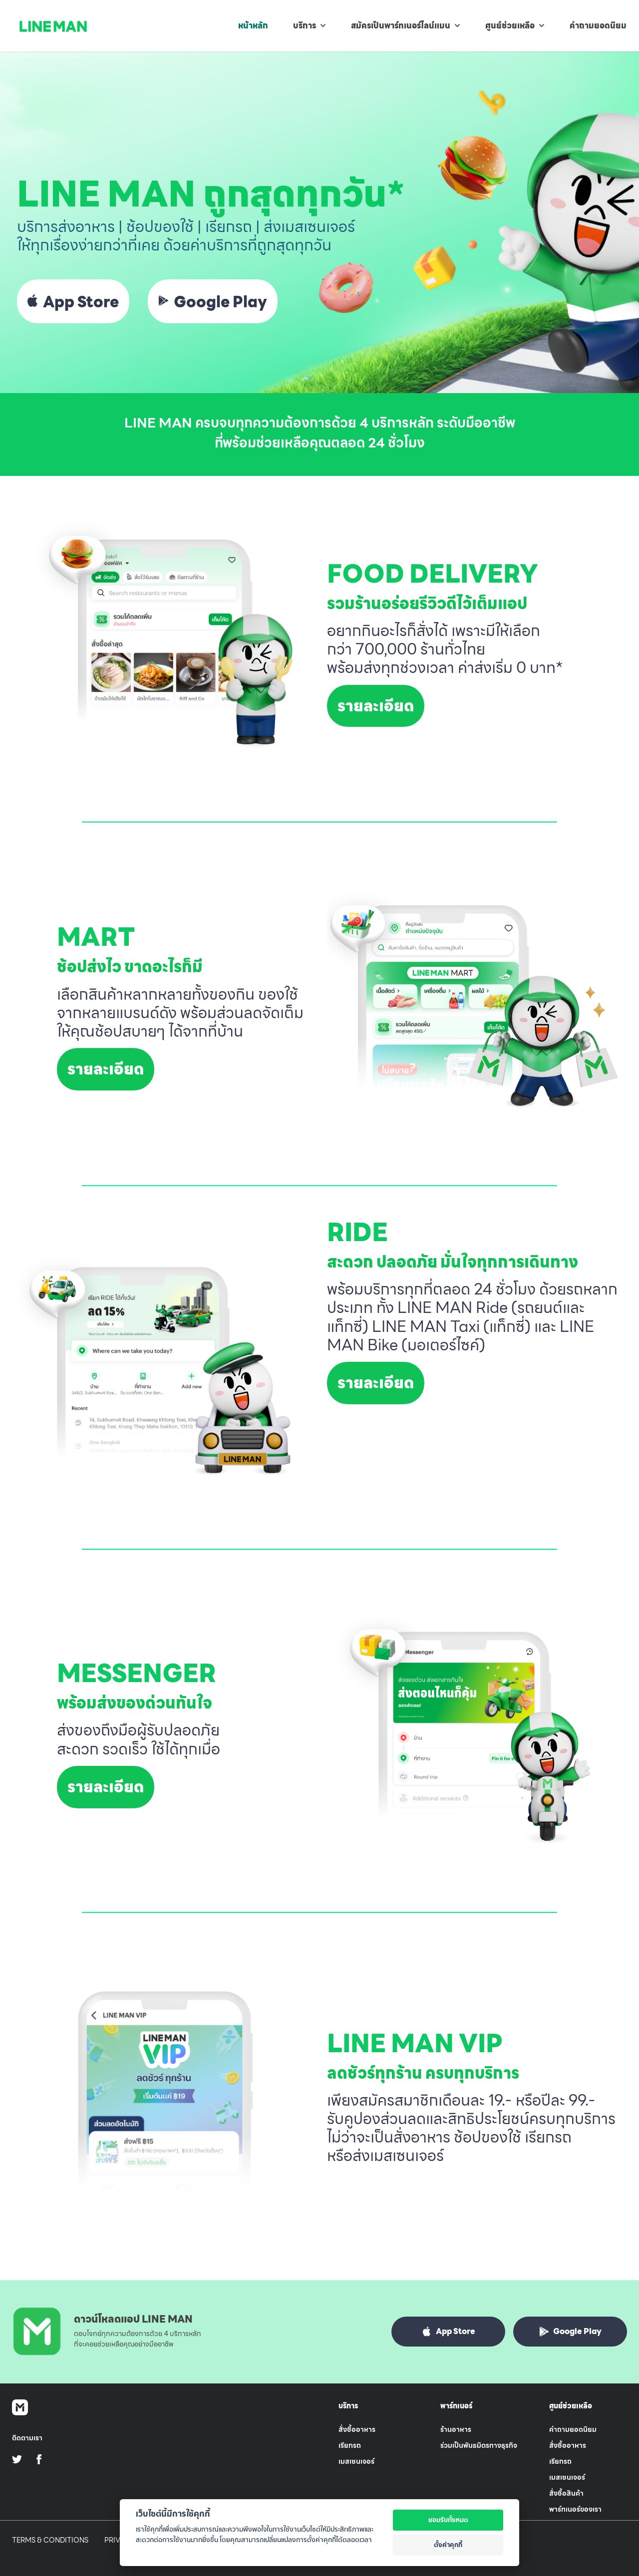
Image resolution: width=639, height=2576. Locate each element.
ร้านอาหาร (455, 2429)
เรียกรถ (349, 2445)
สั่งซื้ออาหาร (356, 2429)
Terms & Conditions (50, 2540)
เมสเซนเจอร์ (356, 2461)
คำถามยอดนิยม (573, 2429)
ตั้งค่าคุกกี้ (448, 2545)
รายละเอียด (375, 706)
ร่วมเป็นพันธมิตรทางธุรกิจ (478, 2445)
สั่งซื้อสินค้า (566, 2493)
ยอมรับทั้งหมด (448, 2520)
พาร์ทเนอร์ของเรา (575, 2509)
